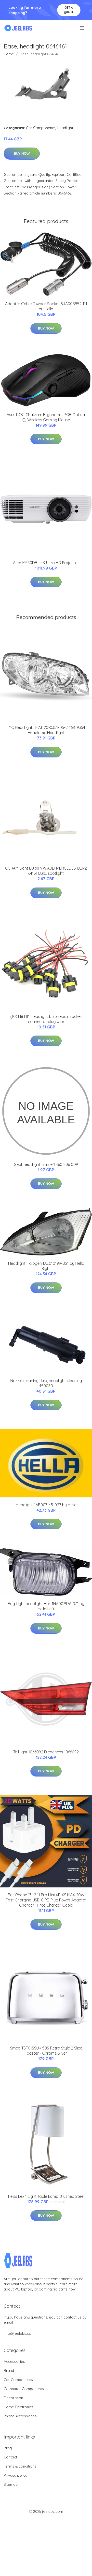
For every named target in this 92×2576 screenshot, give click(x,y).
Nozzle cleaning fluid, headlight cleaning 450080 (46, 1383)
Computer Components (24, 2388)
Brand (9, 2370)
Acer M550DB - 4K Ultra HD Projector (46, 562)
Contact (10, 2457)
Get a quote (69, 10)
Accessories (14, 2361)
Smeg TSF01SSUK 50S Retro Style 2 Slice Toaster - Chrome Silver (46, 2051)
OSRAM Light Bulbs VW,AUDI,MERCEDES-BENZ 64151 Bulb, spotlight (46, 871)
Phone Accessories (20, 2416)
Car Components (40, 127)
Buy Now (22, 153)
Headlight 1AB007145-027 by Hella (46, 1504)
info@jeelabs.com (19, 2333)
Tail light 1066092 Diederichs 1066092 (46, 1751)
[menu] (82, 28)
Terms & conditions (20, 2466)
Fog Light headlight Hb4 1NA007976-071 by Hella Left (46, 1606)
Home (9, 54)
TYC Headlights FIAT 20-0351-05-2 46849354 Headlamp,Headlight (46, 730)
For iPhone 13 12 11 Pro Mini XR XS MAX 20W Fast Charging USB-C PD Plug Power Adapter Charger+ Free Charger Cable (46, 1900)
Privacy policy (15, 2475)
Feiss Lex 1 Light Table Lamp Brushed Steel (46, 2196)
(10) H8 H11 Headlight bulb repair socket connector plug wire (46, 1019)
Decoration (13, 2397)
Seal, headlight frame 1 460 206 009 (46, 1164)
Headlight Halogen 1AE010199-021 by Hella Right (46, 1266)
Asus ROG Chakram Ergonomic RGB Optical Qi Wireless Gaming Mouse (46, 417)
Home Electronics (19, 2407)
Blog (8, 2448)
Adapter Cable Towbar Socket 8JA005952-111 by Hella (46, 306)
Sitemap (11, 2484)
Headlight (65, 127)
